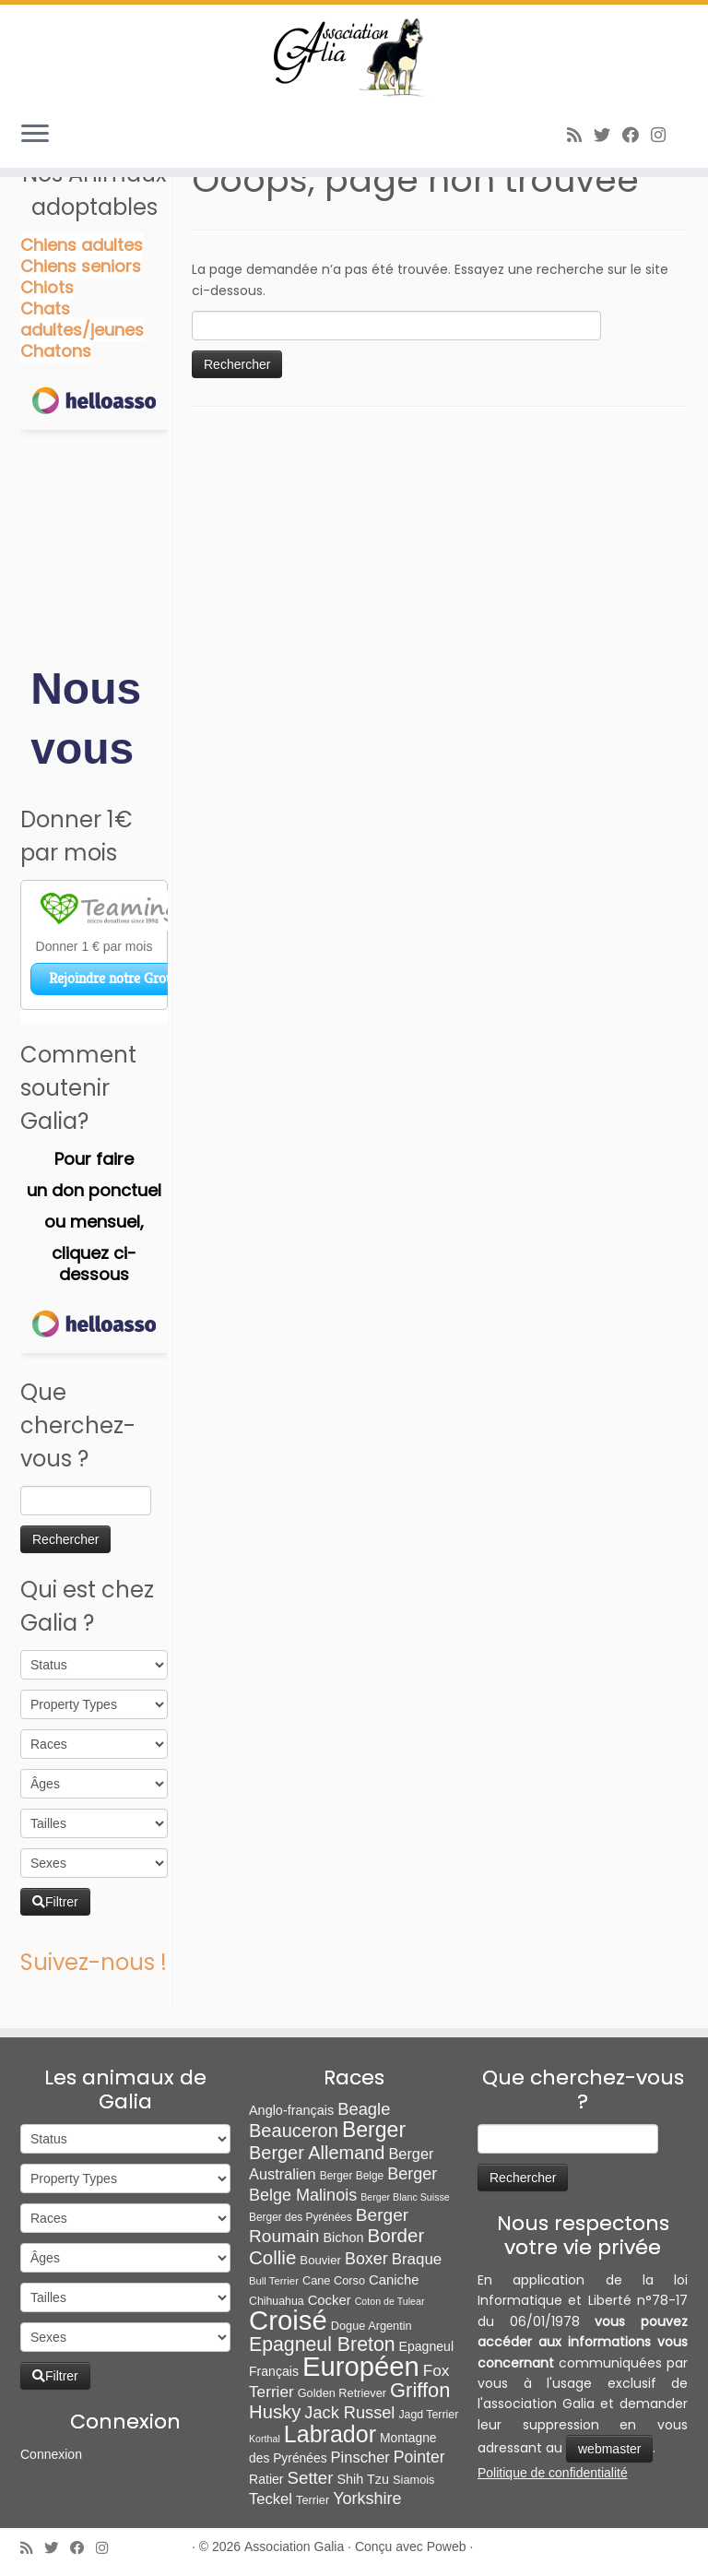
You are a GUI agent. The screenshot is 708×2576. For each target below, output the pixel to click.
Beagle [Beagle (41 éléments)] (363, 2109)
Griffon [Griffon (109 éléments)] (420, 2390)
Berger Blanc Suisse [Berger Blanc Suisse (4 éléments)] (405, 2196)
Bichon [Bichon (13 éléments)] (343, 2237)
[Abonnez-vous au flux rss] (580, 135)
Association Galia (294, 2546)
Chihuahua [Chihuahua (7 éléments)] (276, 2301)
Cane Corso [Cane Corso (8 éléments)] (333, 2280)
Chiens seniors (80, 266)
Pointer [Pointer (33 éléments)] (419, 2457)
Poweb (446, 2546)
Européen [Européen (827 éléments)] (360, 2366)
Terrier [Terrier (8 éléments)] (312, 2500)
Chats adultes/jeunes (82, 319)
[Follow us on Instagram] (664, 135)
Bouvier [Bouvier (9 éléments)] (320, 2260)
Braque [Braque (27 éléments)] (417, 2259)
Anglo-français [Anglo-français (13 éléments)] (291, 2110)
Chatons (55, 350)
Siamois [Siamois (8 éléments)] (413, 2480)
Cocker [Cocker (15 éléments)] (329, 2300)
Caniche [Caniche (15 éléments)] (394, 2280)
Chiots (47, 287)
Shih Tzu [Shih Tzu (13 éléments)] (362, 2479)
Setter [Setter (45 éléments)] (311, 2477)
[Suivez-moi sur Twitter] (608, 135)
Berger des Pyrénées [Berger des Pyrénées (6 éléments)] (300, 2217)
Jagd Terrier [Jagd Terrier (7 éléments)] (428, 2414)
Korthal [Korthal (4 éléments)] (264, 2438)
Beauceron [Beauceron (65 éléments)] (293, 2130)
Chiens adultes (81, 244)
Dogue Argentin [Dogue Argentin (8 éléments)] (371, 2326)
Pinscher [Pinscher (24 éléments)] (360, 2457)
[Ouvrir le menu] (35, 134)
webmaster (609, 2448)
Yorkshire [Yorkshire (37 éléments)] (367, 2498)
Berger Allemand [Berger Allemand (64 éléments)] (316, 2153)
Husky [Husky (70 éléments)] (275, 2412)
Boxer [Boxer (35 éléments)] (366, 2259)
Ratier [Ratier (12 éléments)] (266, 2479)
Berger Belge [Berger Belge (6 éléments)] (352, 2175)
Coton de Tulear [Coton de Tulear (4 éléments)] (390, 2301)
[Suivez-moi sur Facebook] (636, 135)
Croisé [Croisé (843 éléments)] (288, 2320)
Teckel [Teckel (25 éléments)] (270, 2499)
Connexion (51, 2454)
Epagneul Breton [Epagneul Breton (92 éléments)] (322, 2344)
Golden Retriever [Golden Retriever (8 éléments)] (342, 2393)
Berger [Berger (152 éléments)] (374, 2130)
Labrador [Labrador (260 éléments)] (330, 2434)
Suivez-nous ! (93, 1962)
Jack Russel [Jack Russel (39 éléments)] (349, 2413)
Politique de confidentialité (553, 2472)
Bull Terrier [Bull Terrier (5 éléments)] (274, 2280)
